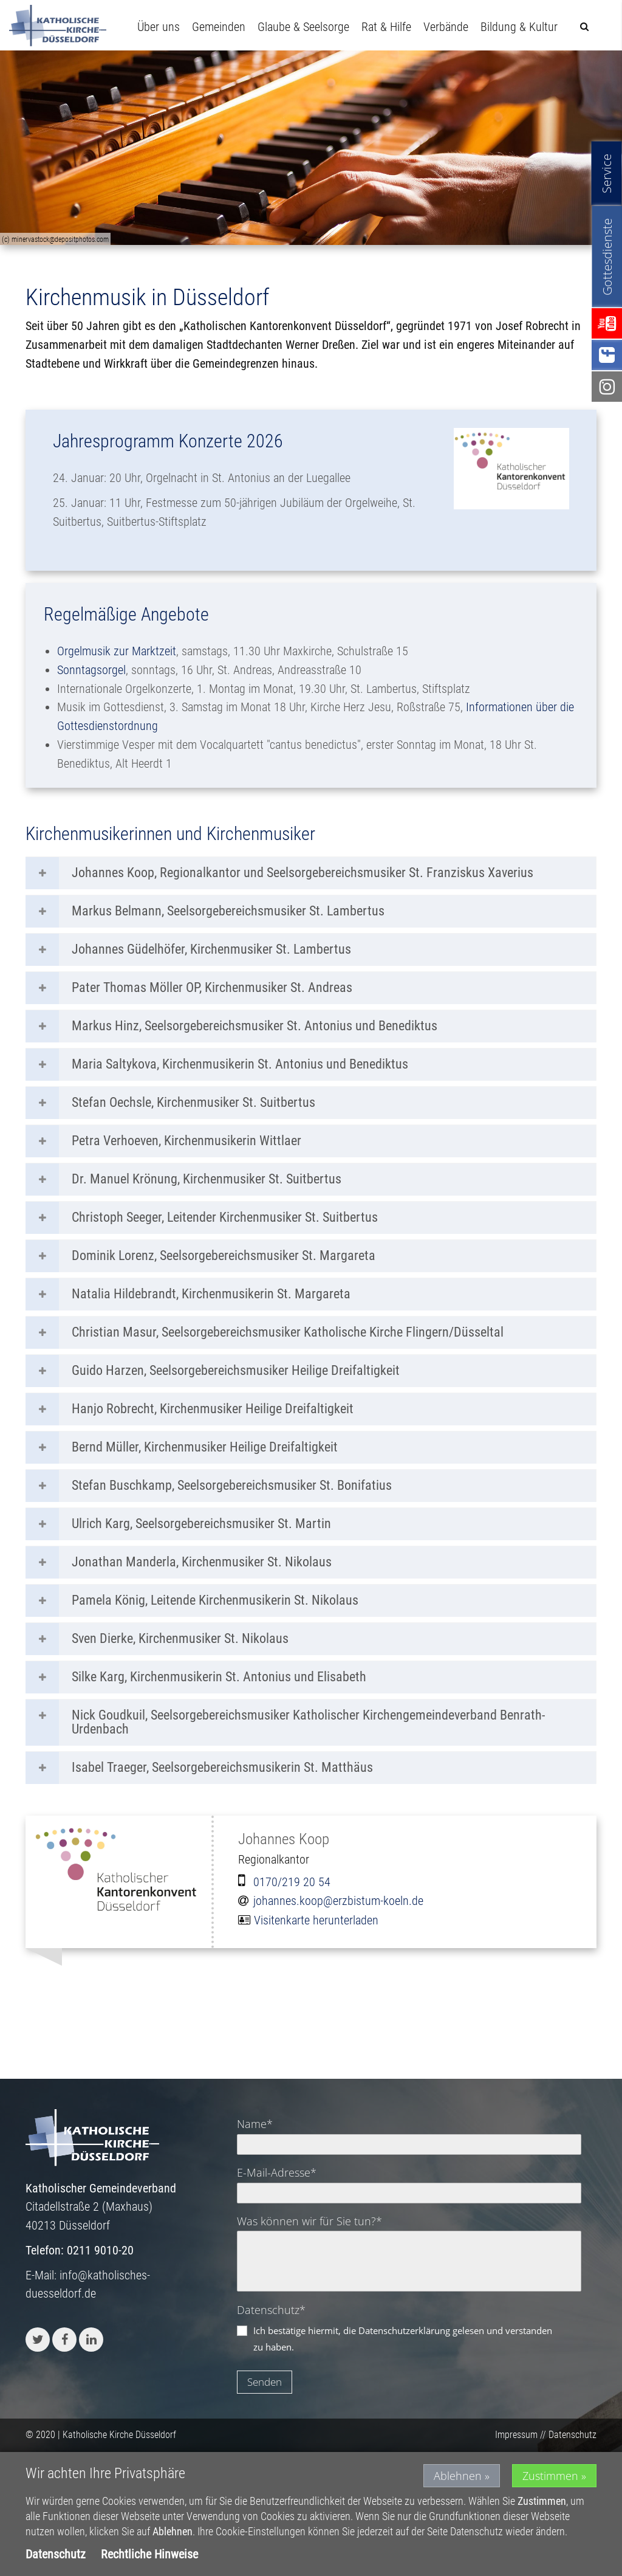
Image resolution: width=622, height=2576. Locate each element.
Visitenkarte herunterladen (316, 1920)
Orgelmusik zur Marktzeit (116, 651)
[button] (38, 2339)
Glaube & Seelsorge (303, 26)
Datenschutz (572, 2434)
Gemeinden (218, 26)
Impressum (516, 2434)
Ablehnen (458, 2475)
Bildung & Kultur (519, 26)
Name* (255, 2123)
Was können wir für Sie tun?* (309, 2221)
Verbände (445, 26)
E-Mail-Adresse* (276, 2172)
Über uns (158, 26)
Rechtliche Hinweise (149, 2554)
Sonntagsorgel (91, 670)
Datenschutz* (271, 2309)
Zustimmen (550, 2475)
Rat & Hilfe (386, 26)
